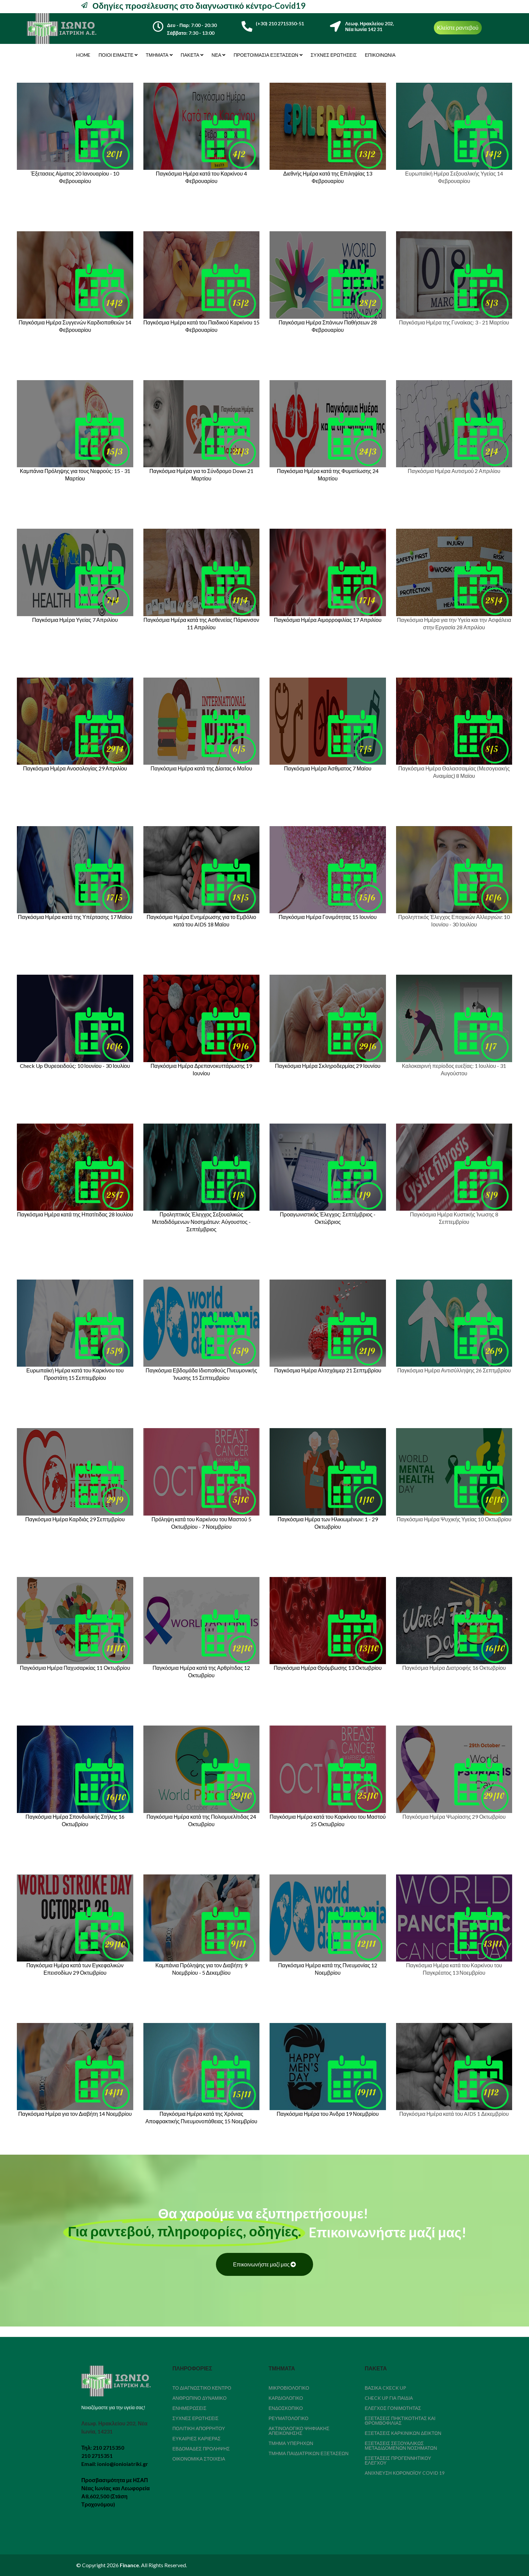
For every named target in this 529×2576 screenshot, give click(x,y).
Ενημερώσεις (189, 2408)
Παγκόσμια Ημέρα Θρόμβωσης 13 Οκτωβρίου (328, 1667)
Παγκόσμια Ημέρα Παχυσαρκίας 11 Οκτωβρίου (75, 1667)
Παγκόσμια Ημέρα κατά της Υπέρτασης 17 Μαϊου (75, 917)
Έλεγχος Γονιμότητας (393, 2408)
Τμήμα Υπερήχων (291, 2443)
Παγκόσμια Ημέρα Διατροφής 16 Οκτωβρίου (454, 1667)
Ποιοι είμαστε (116, 55)
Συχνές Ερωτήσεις (334, 55)
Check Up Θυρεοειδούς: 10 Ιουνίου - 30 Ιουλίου (75, 1065)
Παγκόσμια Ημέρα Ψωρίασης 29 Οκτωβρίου (454, 1816)
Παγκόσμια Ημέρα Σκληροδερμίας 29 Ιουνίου (328, 1065)
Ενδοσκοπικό (286, 2408)
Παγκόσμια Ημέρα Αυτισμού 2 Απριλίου (454, 471)
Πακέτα (190, 55)
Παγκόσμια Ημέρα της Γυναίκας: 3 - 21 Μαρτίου (454, 322)
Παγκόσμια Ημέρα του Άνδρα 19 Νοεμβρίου (328, 2113)
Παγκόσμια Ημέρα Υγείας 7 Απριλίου (75, 619)
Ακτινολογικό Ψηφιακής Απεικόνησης (299, 2430)
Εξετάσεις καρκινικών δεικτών (403, 2433)
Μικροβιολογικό (289, 2388)
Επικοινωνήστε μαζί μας (264, 2264)
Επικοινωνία (380, 55)
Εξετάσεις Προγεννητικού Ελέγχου (398, 2460)
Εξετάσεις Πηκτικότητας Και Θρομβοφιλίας (400, 2420)
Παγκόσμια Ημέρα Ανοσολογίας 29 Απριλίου (75, 768)
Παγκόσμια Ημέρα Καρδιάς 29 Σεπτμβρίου (75, 1519)
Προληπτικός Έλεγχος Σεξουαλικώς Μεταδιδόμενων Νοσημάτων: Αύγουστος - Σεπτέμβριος (201, 1221)
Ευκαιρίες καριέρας (196, 2438)
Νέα (216, 55)
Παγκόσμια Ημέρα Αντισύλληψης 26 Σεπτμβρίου (454, 1370)
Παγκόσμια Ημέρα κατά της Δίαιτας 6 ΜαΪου (201, 768)
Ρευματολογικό (288, 2418)
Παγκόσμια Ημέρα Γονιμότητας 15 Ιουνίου (328, 917)
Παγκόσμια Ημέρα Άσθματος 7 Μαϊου (327, 768)
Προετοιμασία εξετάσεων (265, 55)
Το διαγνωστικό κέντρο (201, 2388)
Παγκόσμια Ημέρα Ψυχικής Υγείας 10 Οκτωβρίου (454, 1519)
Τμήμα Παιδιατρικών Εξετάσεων (309, 2453)
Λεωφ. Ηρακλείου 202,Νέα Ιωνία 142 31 (369, 26)
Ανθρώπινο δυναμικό (199, 2398)
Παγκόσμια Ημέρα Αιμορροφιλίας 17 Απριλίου (328, 619)
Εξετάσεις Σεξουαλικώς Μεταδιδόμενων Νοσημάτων (401, 2445)
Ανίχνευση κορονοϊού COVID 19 (405, 2473)
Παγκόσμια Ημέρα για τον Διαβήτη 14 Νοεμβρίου (75, 2113)
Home (83, 55)
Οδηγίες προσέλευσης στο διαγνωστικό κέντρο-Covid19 (198, 5)
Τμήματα (157, 55)
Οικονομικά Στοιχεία (198, 2459)
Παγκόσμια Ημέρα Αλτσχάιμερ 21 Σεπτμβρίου (327, 1370)
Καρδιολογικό (286, 2398)
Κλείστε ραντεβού (457, 27)
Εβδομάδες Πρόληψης (201, 2448)
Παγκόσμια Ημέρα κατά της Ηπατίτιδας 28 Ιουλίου (75, 1214)
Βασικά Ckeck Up (385, 2388)
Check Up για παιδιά (389, 2398)
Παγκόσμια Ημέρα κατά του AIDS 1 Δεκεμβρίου (454, 2113)
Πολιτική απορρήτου (198, 2428)
